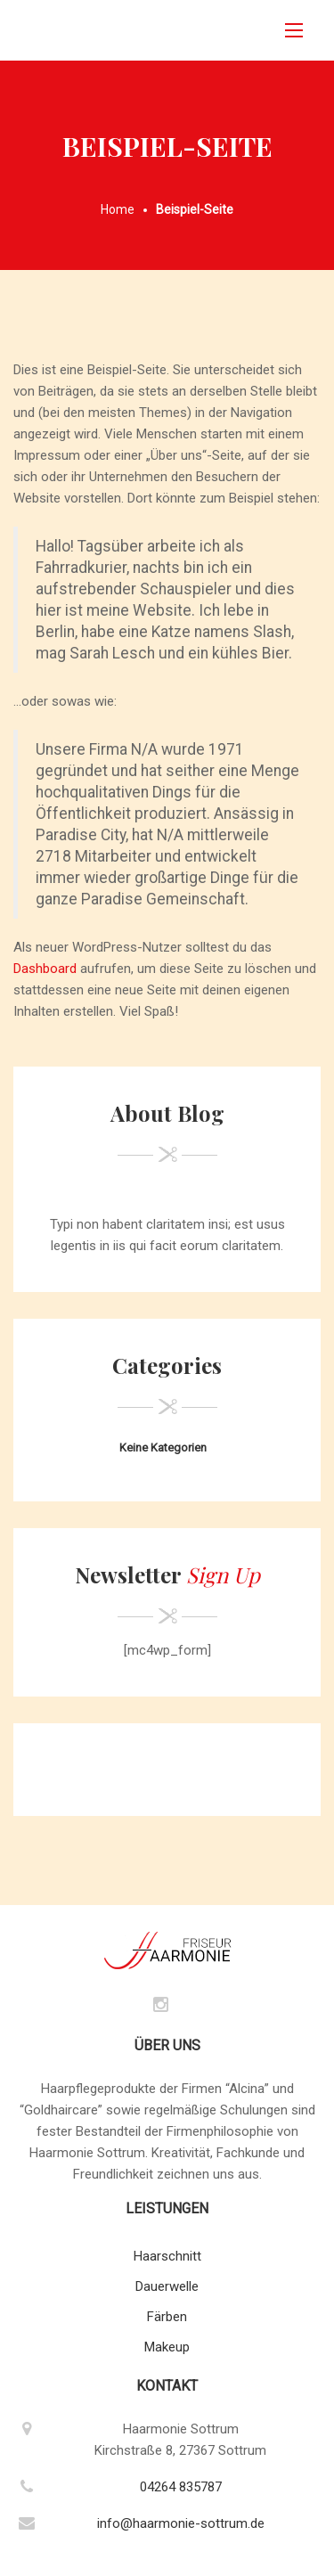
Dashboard (45, 969)
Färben (167, 2317)
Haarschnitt (167, 2256)
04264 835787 (181, 2487)
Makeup (167, 2347)
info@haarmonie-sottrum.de (181, 2523)
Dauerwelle (167, 2286)
